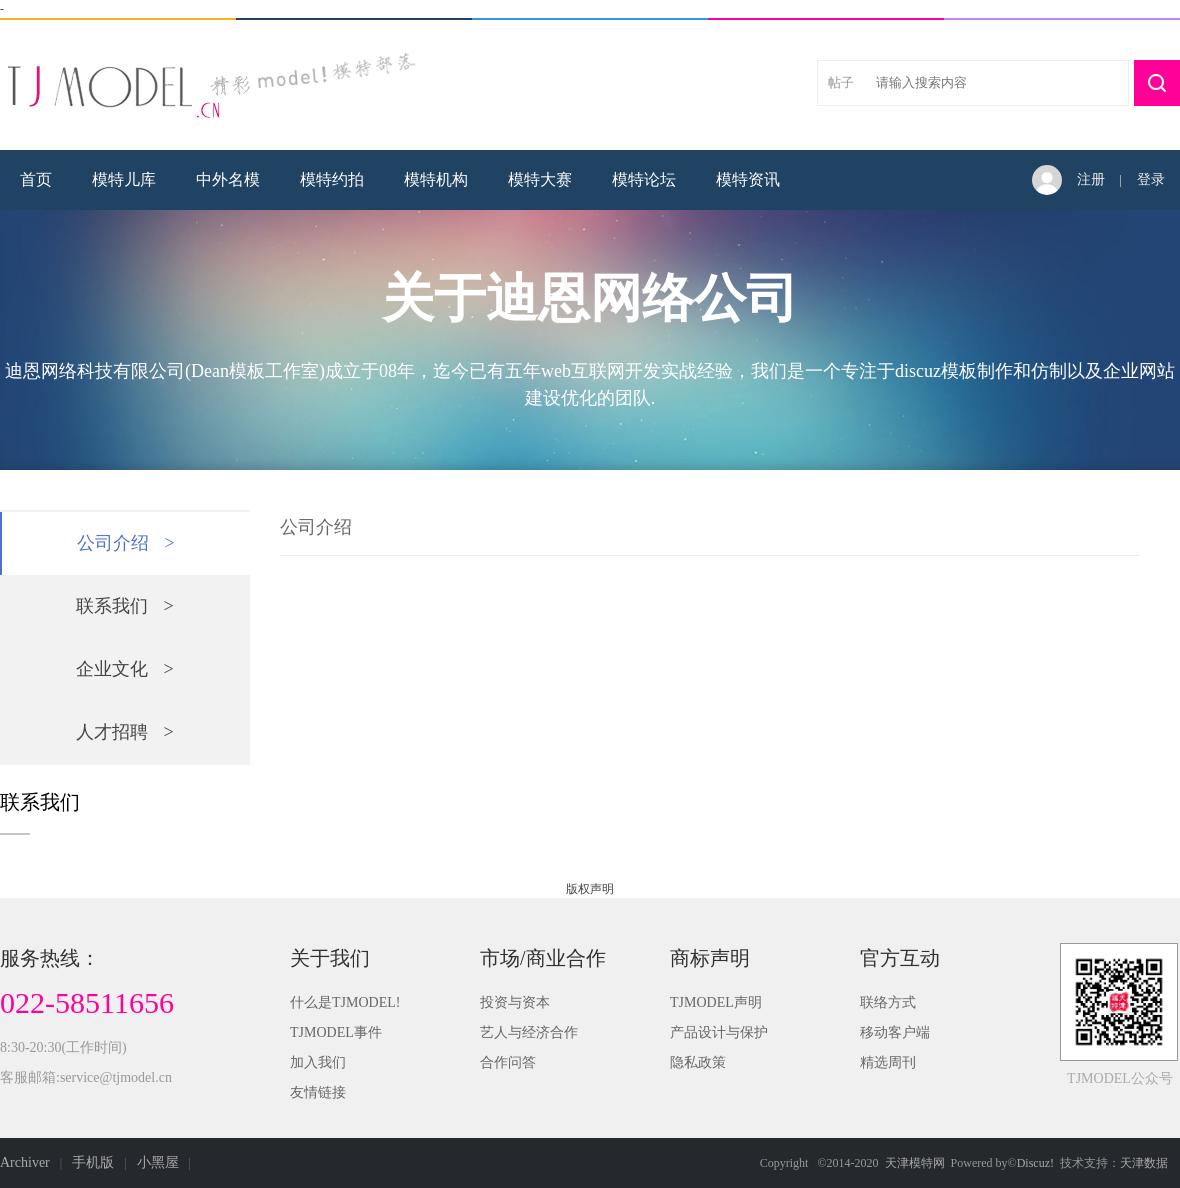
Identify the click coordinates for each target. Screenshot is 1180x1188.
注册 (1091, 179)
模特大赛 (540, 179)
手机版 (93, 1162)
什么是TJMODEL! (345, 1002)
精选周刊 (888, 1062)
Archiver (25, 1162)
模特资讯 (748, 179)
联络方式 (888, 1002)
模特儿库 (124, 179)
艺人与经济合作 (529, 1032)
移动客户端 (895, 1032)
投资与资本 (515, 1002)
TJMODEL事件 (336, 1032)
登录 (1151, 179)
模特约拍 (332, 179)
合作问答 (508, 1062)
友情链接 (318, 1092)
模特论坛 (644, 179)
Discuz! (1035, 1163)
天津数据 (1144, 1163)
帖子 (841, 82)
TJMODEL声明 (716, 1002)
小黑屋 (158, 1162)
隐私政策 (698, 1062)
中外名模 (228, 179)
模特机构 (436, 179)
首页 (36, 179)
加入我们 (318, 1062)
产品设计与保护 (719, 1032)
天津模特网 (915, 1163)
